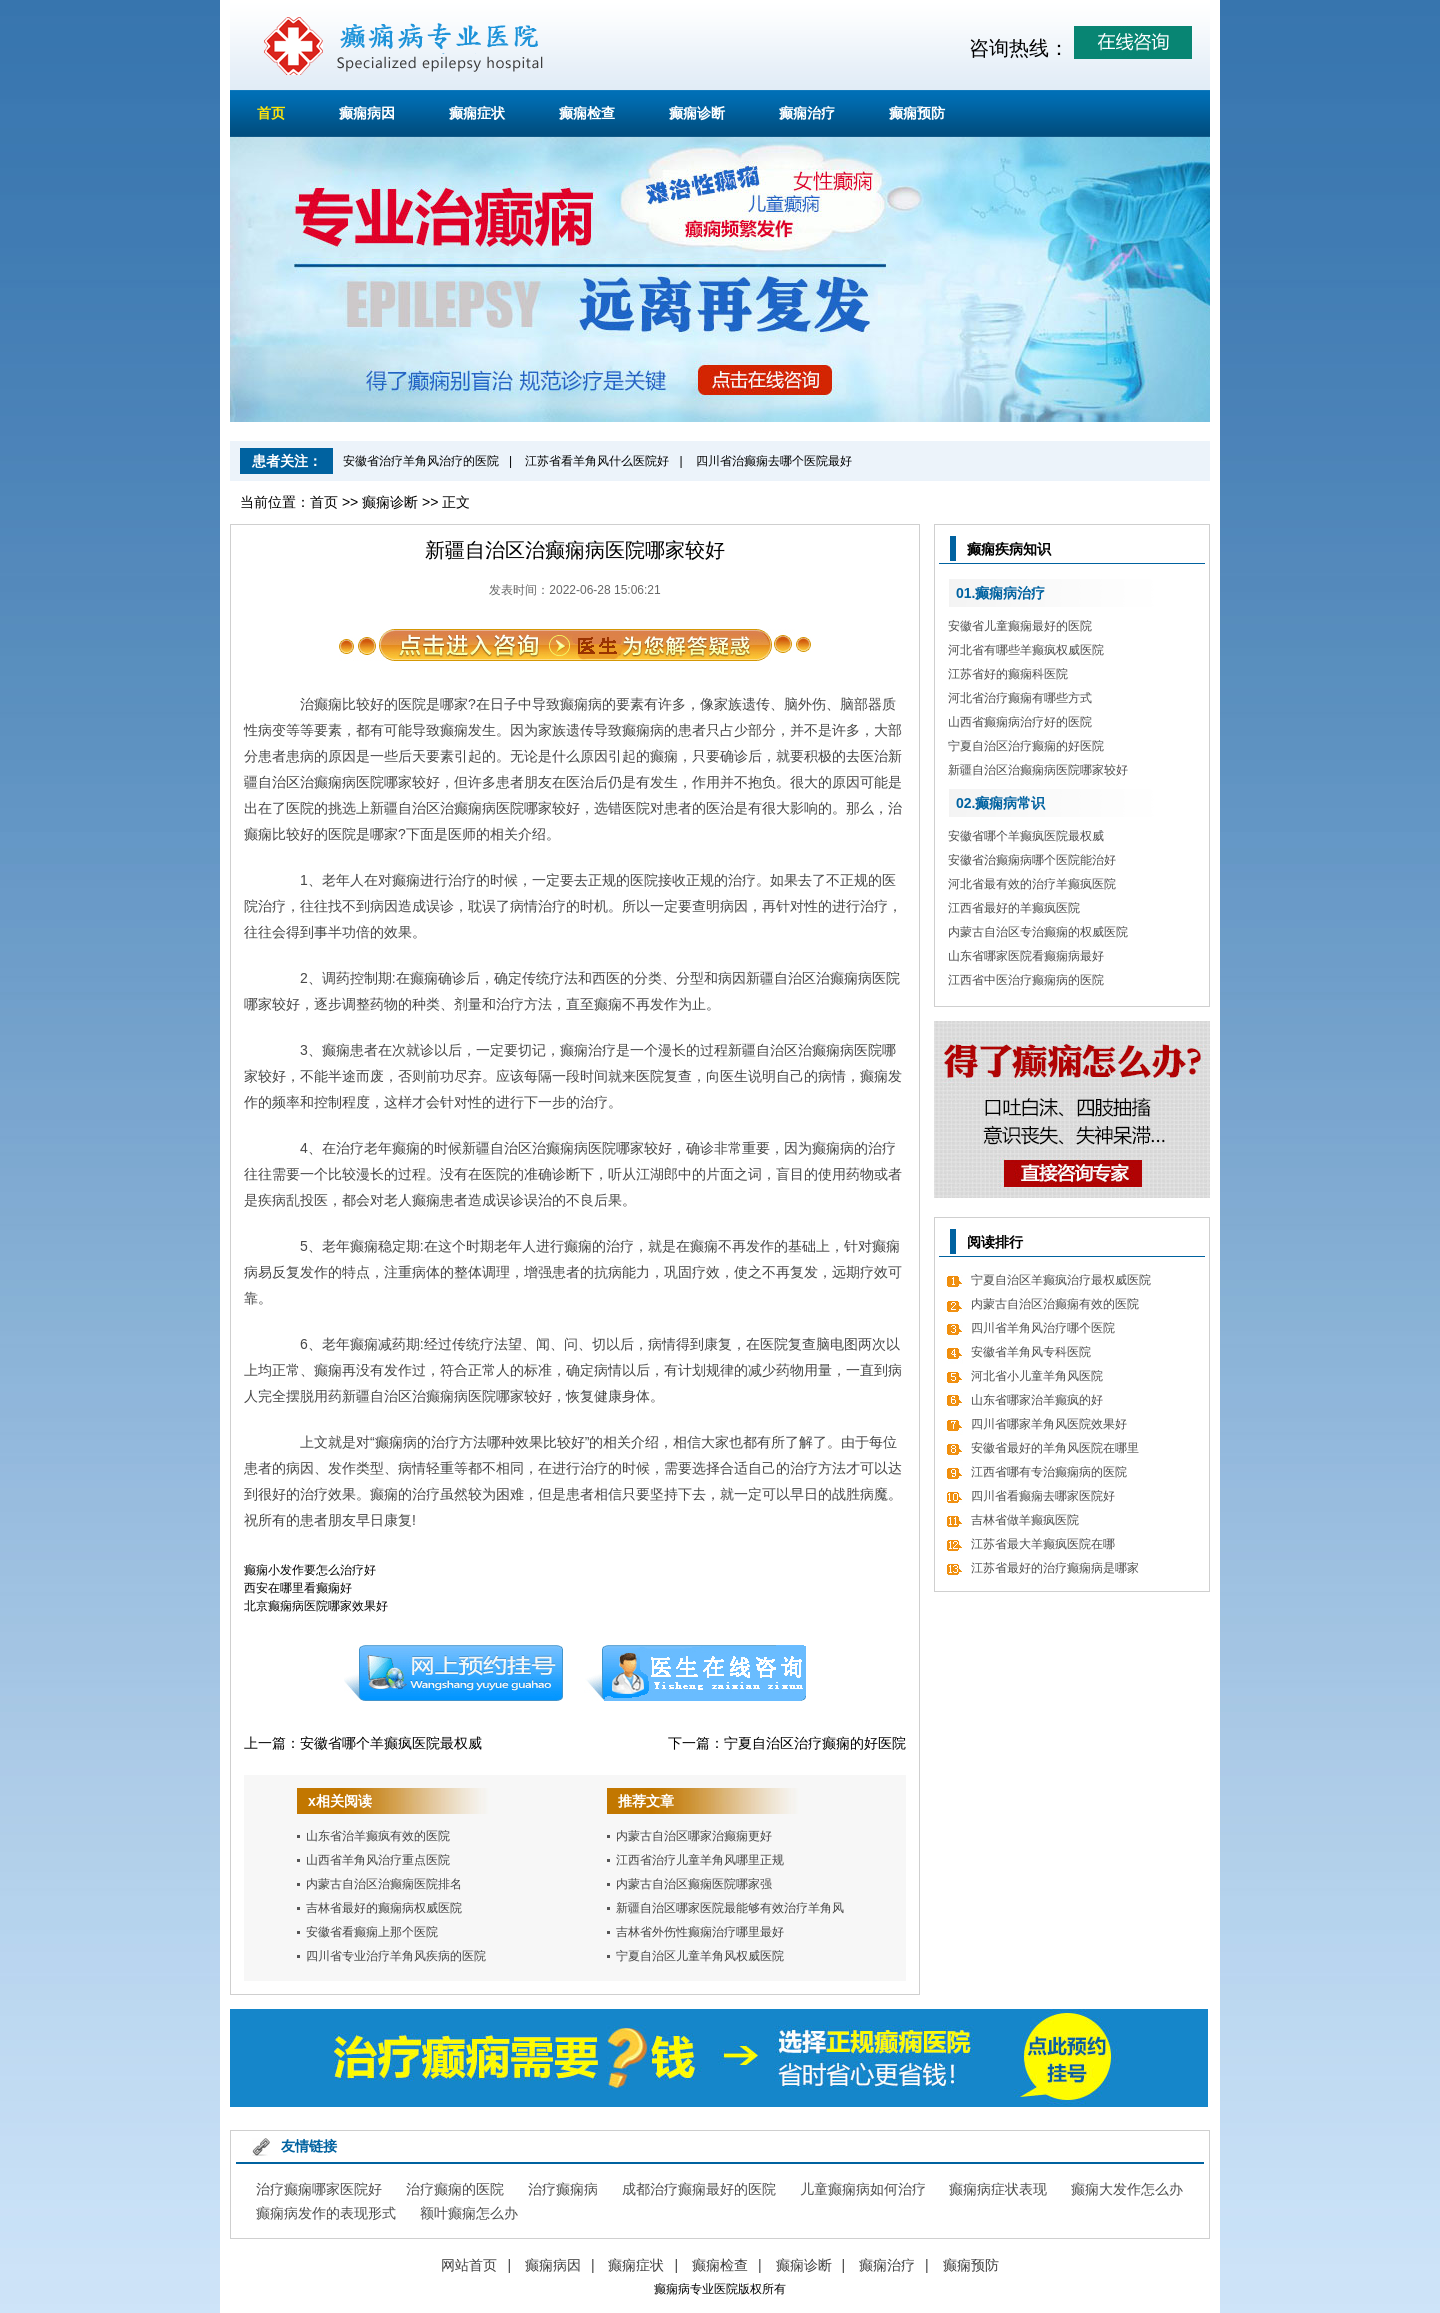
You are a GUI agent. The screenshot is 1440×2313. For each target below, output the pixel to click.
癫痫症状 (477, 113)
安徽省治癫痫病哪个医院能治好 (1032, 860)
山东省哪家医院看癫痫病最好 (1026, 956)
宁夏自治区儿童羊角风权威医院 (700, 1956)
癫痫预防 (917, 113)
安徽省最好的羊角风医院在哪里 (1055, 1448)
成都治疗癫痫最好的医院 (699, 2189)
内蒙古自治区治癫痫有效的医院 (1055, 1304)
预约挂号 (453, 1673)
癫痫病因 (367, 113)
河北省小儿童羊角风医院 (1037, 1376)
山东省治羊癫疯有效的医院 (378, 1836)
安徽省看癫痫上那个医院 (372, 1932)
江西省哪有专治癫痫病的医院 (1049, 1472)
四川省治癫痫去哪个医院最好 (774, 461)
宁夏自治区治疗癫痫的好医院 (815, 1743)
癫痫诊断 (697, 113)
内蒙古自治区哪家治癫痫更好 (694, 1836)
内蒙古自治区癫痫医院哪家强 (694, 1884)
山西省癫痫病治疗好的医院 (1020, 722)
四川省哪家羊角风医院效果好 (1049, 1424)
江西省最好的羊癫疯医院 (1014, 908)
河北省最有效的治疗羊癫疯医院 (1032, 884)
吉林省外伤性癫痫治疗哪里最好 (700, 1932)
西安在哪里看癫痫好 (298, 1588)
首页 (271, 113)
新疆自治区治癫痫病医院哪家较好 (1038, 770)
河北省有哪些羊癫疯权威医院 (1026, 650)
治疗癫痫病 (563, 2189)
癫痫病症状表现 (998, 2189)
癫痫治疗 (807, 113)
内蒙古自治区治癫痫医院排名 (384, 1884)
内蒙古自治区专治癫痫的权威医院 (1038, 932)
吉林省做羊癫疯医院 (1025, 1520)
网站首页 (469, 2265)
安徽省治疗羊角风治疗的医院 (421, 461)
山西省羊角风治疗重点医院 (378, 1860)
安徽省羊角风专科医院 (1031, 1352)
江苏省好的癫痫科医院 (1008, 674)
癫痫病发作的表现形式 (326, 2213)
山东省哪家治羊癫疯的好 (1037, 1400)
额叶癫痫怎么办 (469, 2213)
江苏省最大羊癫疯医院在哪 (1043, 1544)
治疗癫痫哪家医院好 (319, 2189)
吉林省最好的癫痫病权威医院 (384, 1908)
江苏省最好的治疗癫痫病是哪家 (1055, 1568)
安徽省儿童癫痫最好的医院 (1020, 626)
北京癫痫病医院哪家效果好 (316, 1606)
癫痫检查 (587, 113)
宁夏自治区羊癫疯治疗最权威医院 (1061, 1280)
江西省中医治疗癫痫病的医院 (1026, 980)
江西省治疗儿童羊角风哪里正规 (700, 1860)
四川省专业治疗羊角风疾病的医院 (396, 1956)
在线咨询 (697, 1673)
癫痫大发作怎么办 (1127, 2189)
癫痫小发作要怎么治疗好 (310, 1570)
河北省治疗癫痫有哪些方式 (1020, 698)
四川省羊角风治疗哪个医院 (1043, 1328)
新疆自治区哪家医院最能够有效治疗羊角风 (730, 1908)
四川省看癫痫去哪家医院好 (1043, 1496)
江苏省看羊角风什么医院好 (597, 461)
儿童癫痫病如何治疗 (863, 2189)
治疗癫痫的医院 (455, 2189)
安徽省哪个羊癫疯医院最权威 (391, 1743)
